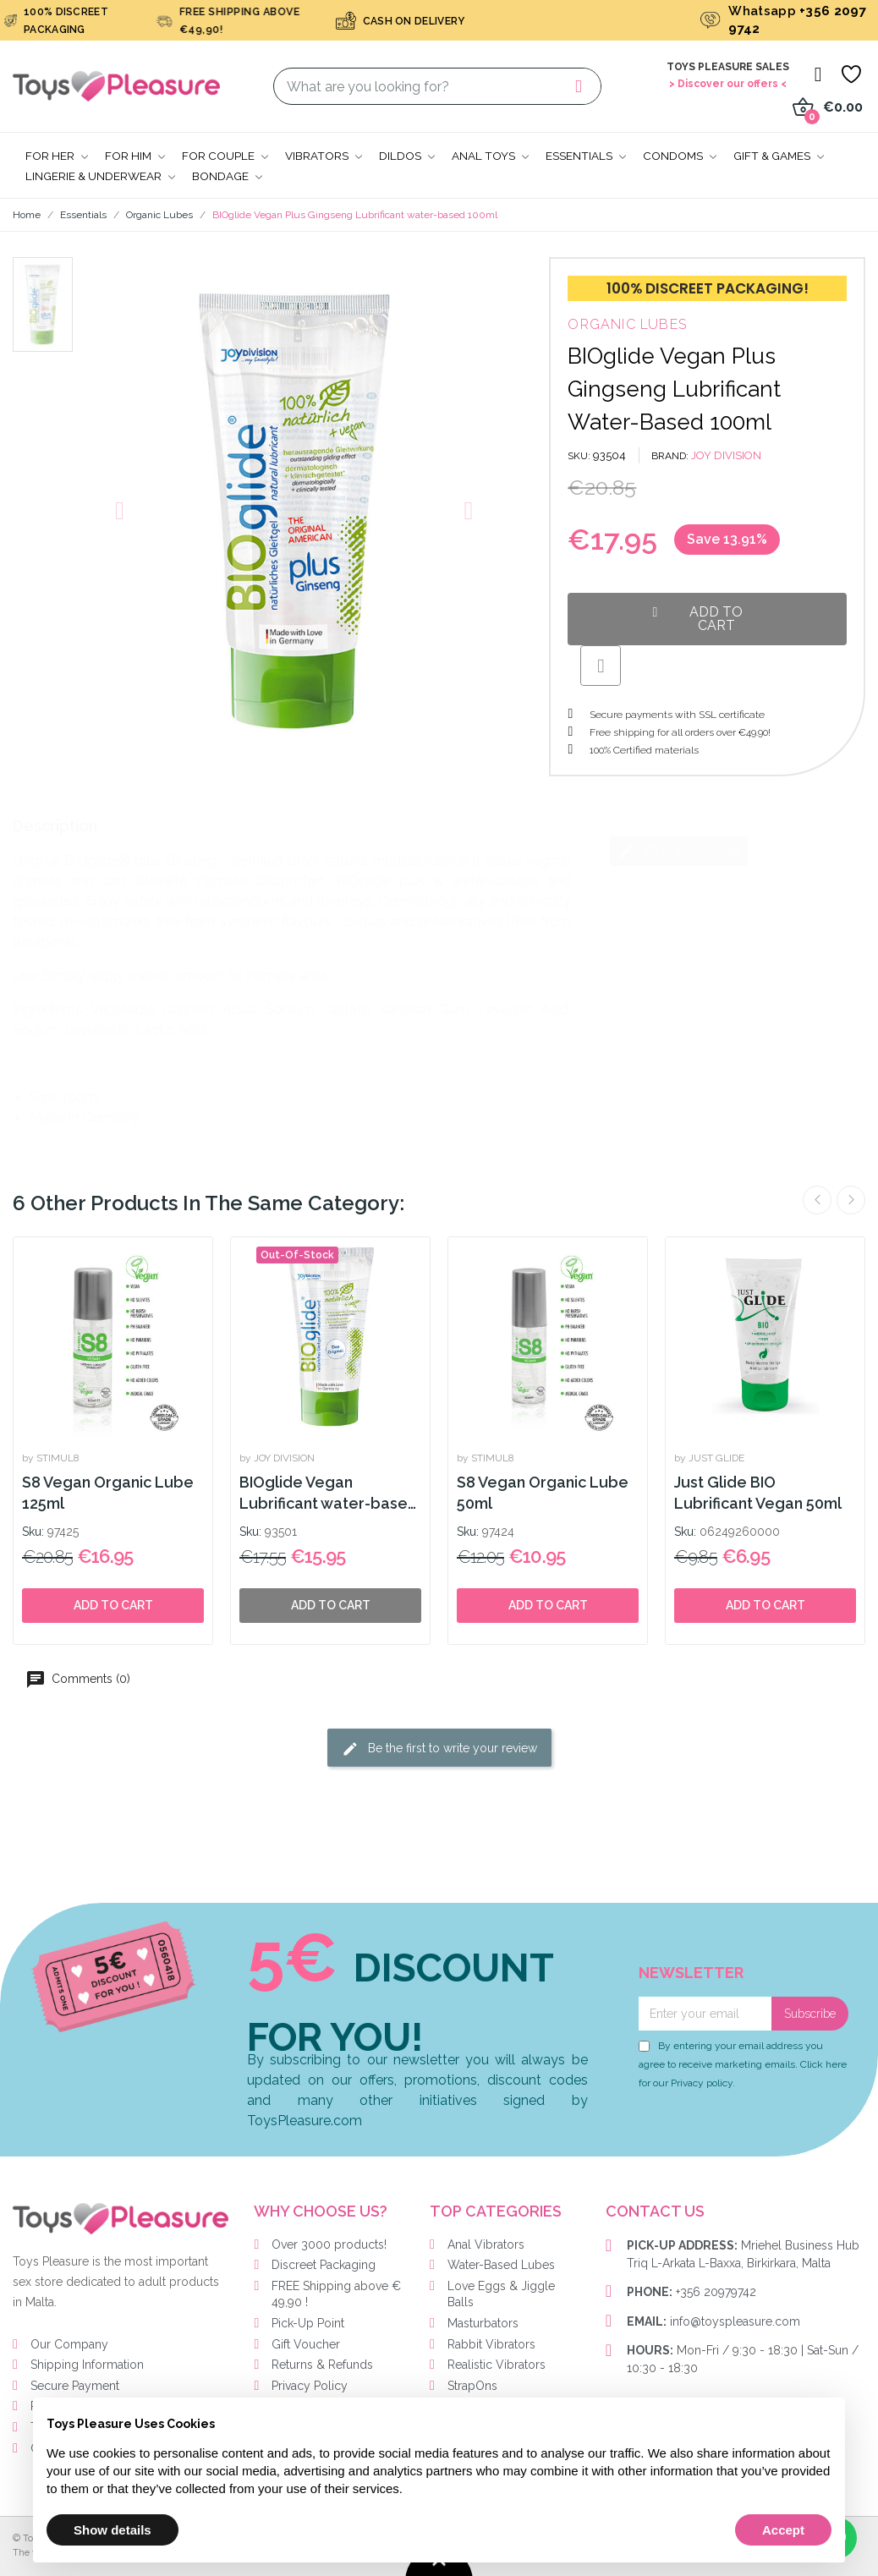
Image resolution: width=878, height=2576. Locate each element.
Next (851, 1200)
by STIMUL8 (51, 1458)
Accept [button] (783, 2530)
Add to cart (113, 1605)
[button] (119, 510)
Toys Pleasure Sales (728, 67)
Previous (817, 1200)
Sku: (33, 1531)
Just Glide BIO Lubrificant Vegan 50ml (758, 1492)
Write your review (678, 851)
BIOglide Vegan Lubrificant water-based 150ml (328, 1494)
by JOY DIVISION (277, 1458)
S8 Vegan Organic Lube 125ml (108, 1492)
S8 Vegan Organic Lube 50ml (542, 1492)
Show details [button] (112, 2530)
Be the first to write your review (439, 1748)
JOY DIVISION (726, 455)
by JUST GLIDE (709, 1458)
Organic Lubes (627, 324)
